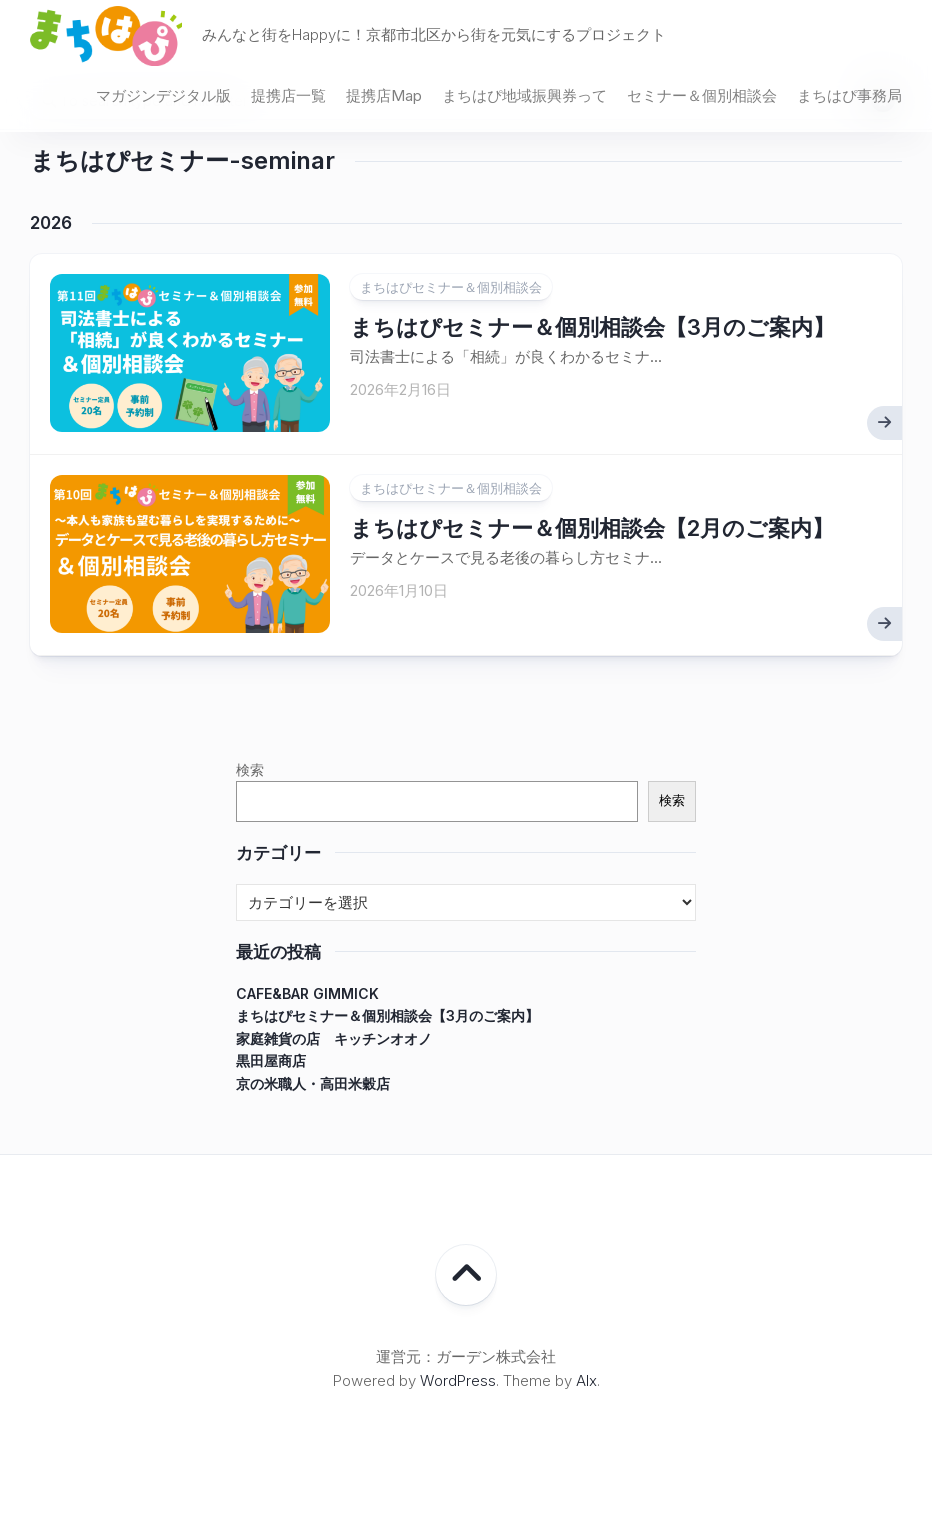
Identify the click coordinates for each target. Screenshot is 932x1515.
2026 (51, 223)
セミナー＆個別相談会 (702, 95)
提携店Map (384, 95)
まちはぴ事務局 (849, 95)
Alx (586, 1380)
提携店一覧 (288, 95)
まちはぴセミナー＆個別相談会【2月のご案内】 (592, 528)
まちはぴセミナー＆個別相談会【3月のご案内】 (592, 327)
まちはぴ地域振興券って (524, 95)
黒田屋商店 (271, 1060)
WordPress (458, 1380)
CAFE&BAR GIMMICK (307, 993)
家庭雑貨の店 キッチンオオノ (334, 1038)
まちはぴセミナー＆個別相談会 (451, 287)
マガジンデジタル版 (163, 95)
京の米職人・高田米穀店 (313, 1083)
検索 (250, 769)
